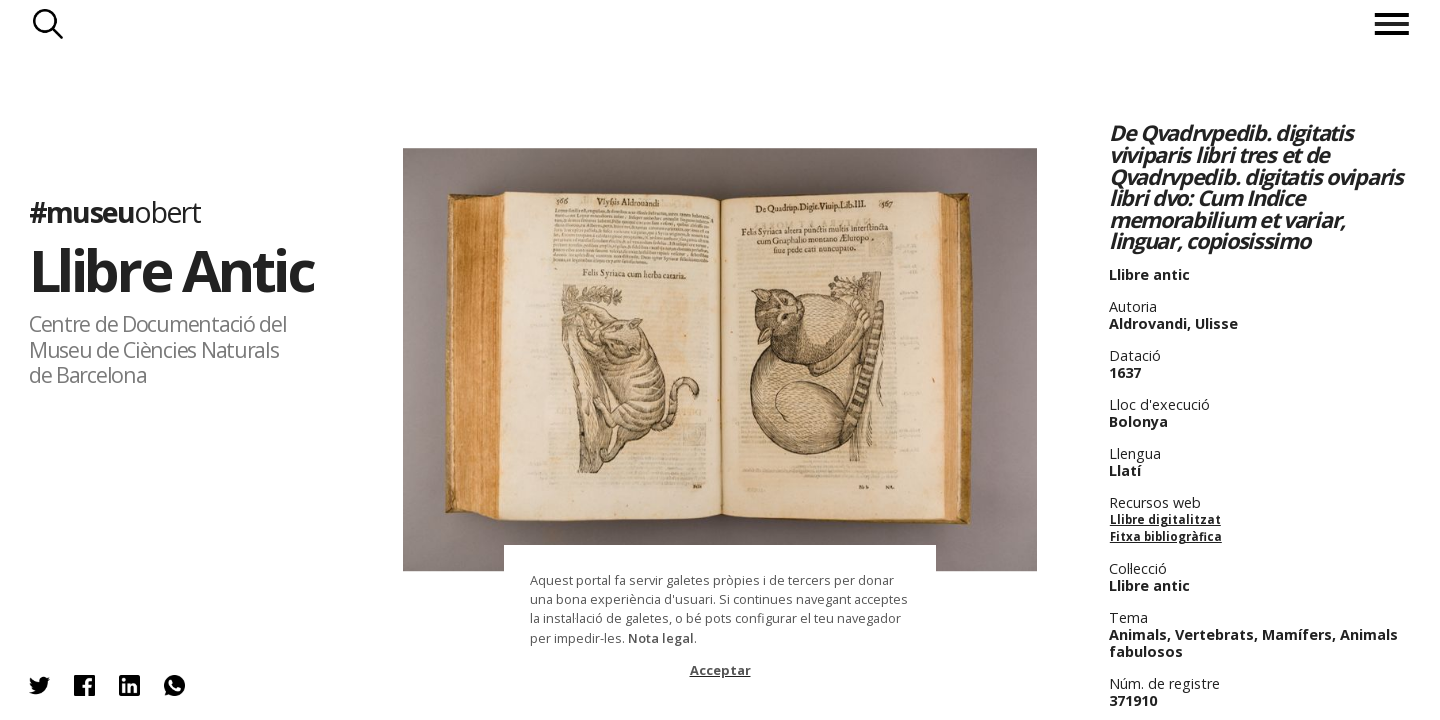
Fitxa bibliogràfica (1166, 536)
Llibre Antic (171, 269)
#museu (114, 211)
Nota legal (661, 638)
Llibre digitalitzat (1165, 519)
